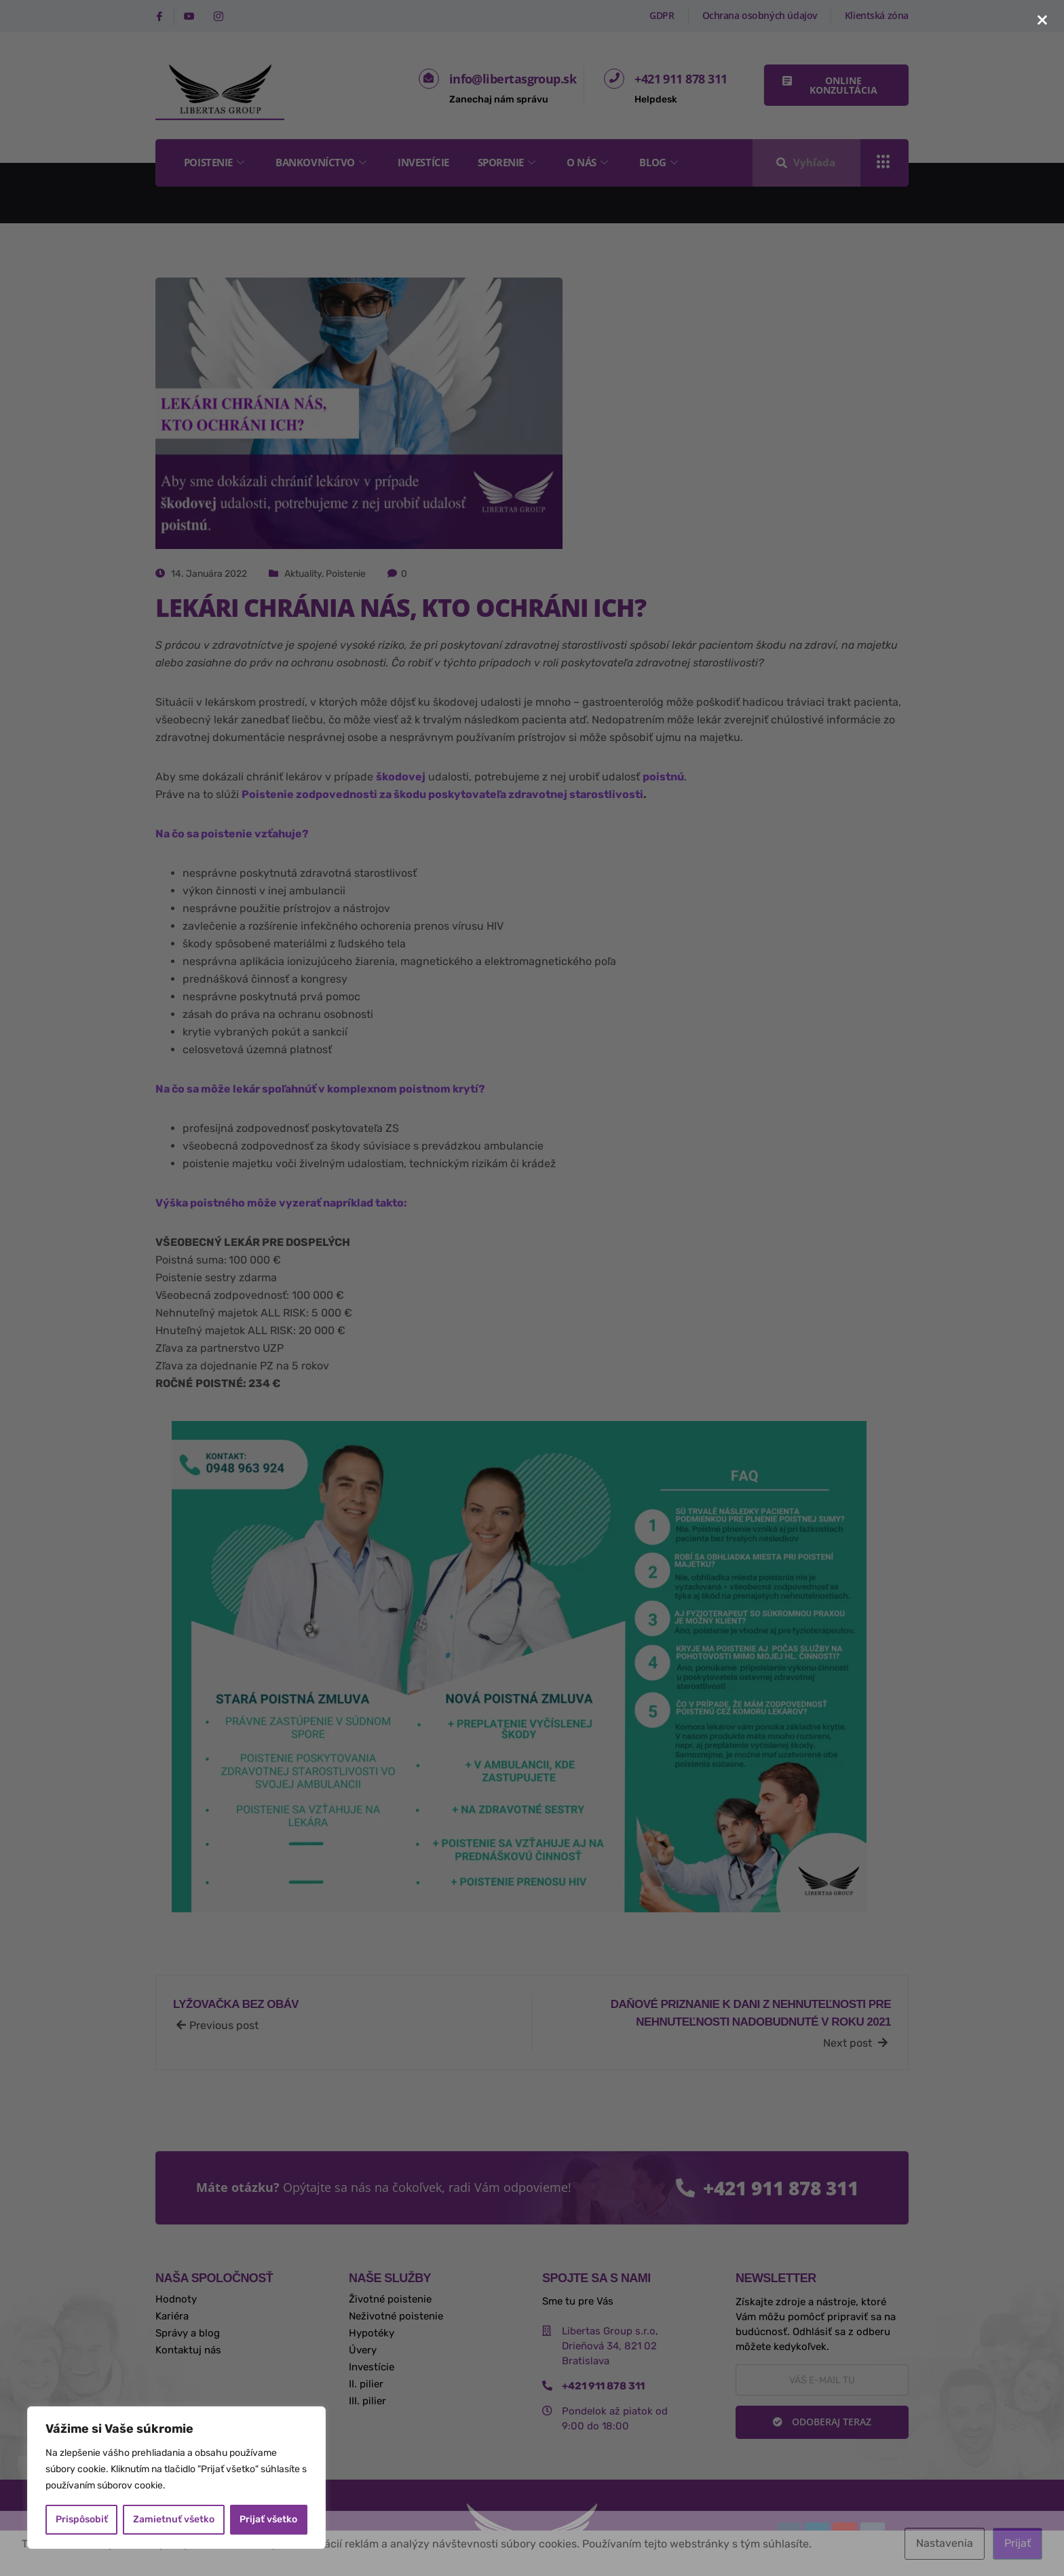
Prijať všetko (268, 2519)
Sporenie (508, 162)
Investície (424, 162)
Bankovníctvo (323, 162)
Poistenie (216, 162)
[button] (836, 85)
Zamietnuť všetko (173, 2519)
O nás (589, 162)
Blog (660, 162)
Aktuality (303, 574)
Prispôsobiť (82, 2519)
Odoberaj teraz (822, 2421)
